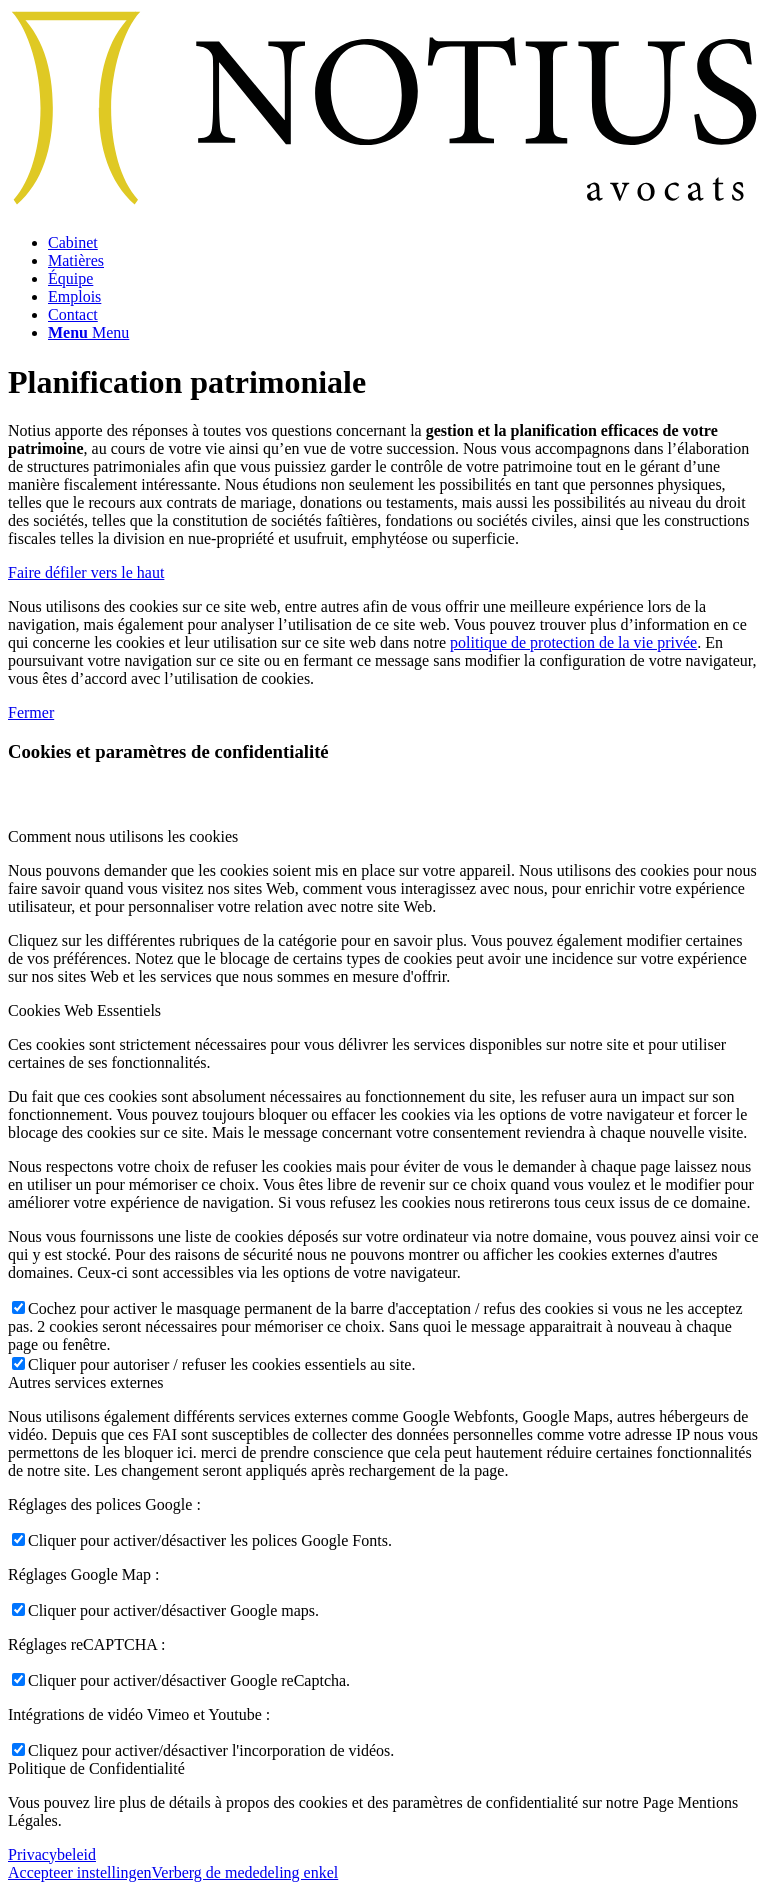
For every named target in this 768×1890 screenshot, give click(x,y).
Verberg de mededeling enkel (245, 1872)
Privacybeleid (52, 1854)
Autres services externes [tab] (86, 1382)
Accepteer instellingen (80, 1872)
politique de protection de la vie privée (573, 642)
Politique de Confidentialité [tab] (96, 1768)
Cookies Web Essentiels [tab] (84, 1010)
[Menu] (88, 332)
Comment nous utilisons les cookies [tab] (123, 836)
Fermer (31, 712)
